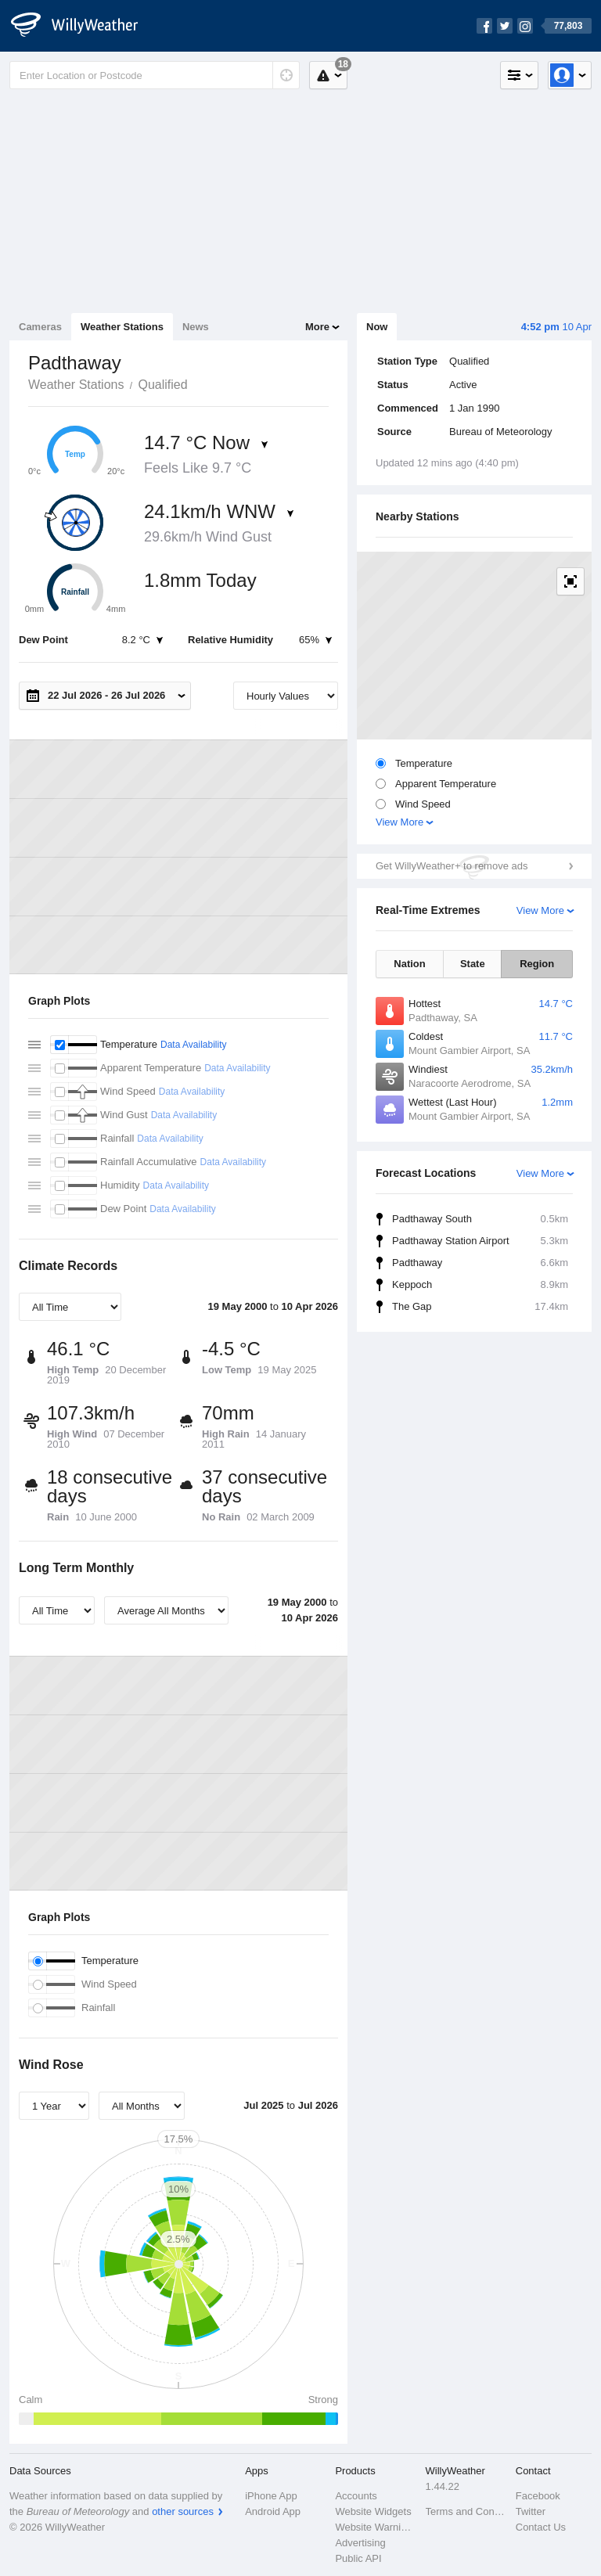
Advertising (360, 2543)
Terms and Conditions (466, 2511)
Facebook (538, 2496)
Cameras (40, 327)
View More (399, 822)
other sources (183, 2511)
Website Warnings (375, 2527)
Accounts (355, 2496)
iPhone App (271, 2496)
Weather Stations (122, 327)
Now (376, 327)
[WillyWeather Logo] (83, 25)
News (195, 327)
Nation (409, 964)
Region (537, 964)
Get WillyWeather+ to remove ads (451, 866)
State (472, 964)
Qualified (162, 384)
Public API (358, 2558)
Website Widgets (373, 2511)
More (317, 327)
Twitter (530, 2511)
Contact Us (541, 2527)
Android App (272, 2511)
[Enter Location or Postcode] (154, 75)
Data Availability (193, 1044)
